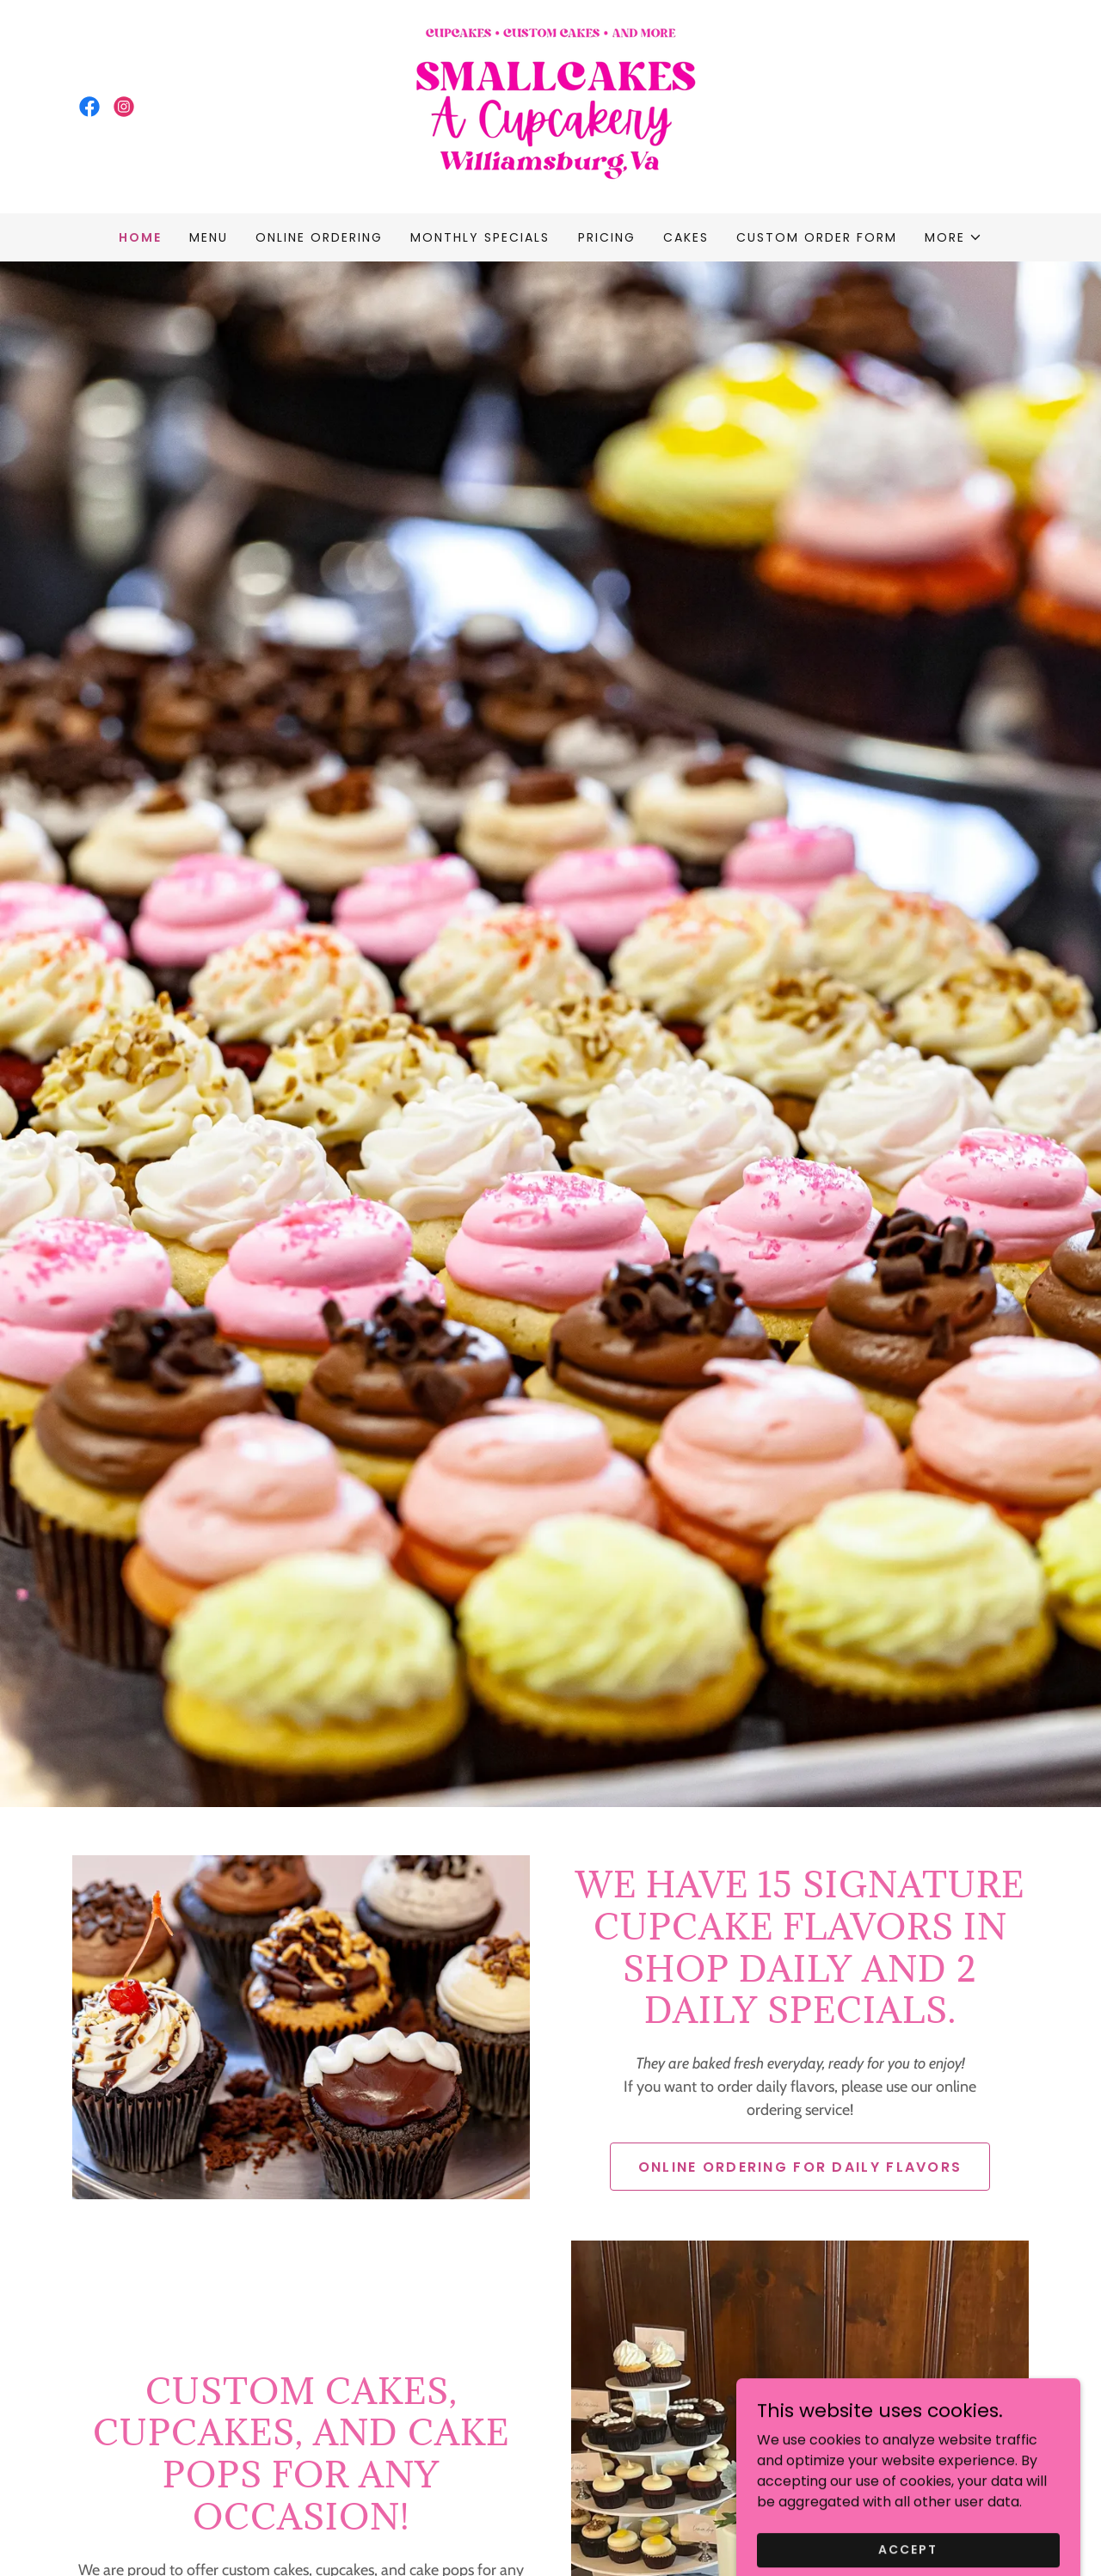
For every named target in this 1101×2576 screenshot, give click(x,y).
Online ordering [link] (319, 237)
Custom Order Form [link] (816, 237)
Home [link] (140, 237)
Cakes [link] (686, 237)
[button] (953, 237)
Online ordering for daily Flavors (800, 2167)
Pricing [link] (607, 237)
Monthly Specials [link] (480, 237)
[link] (89, 106)
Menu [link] (208, 237)
